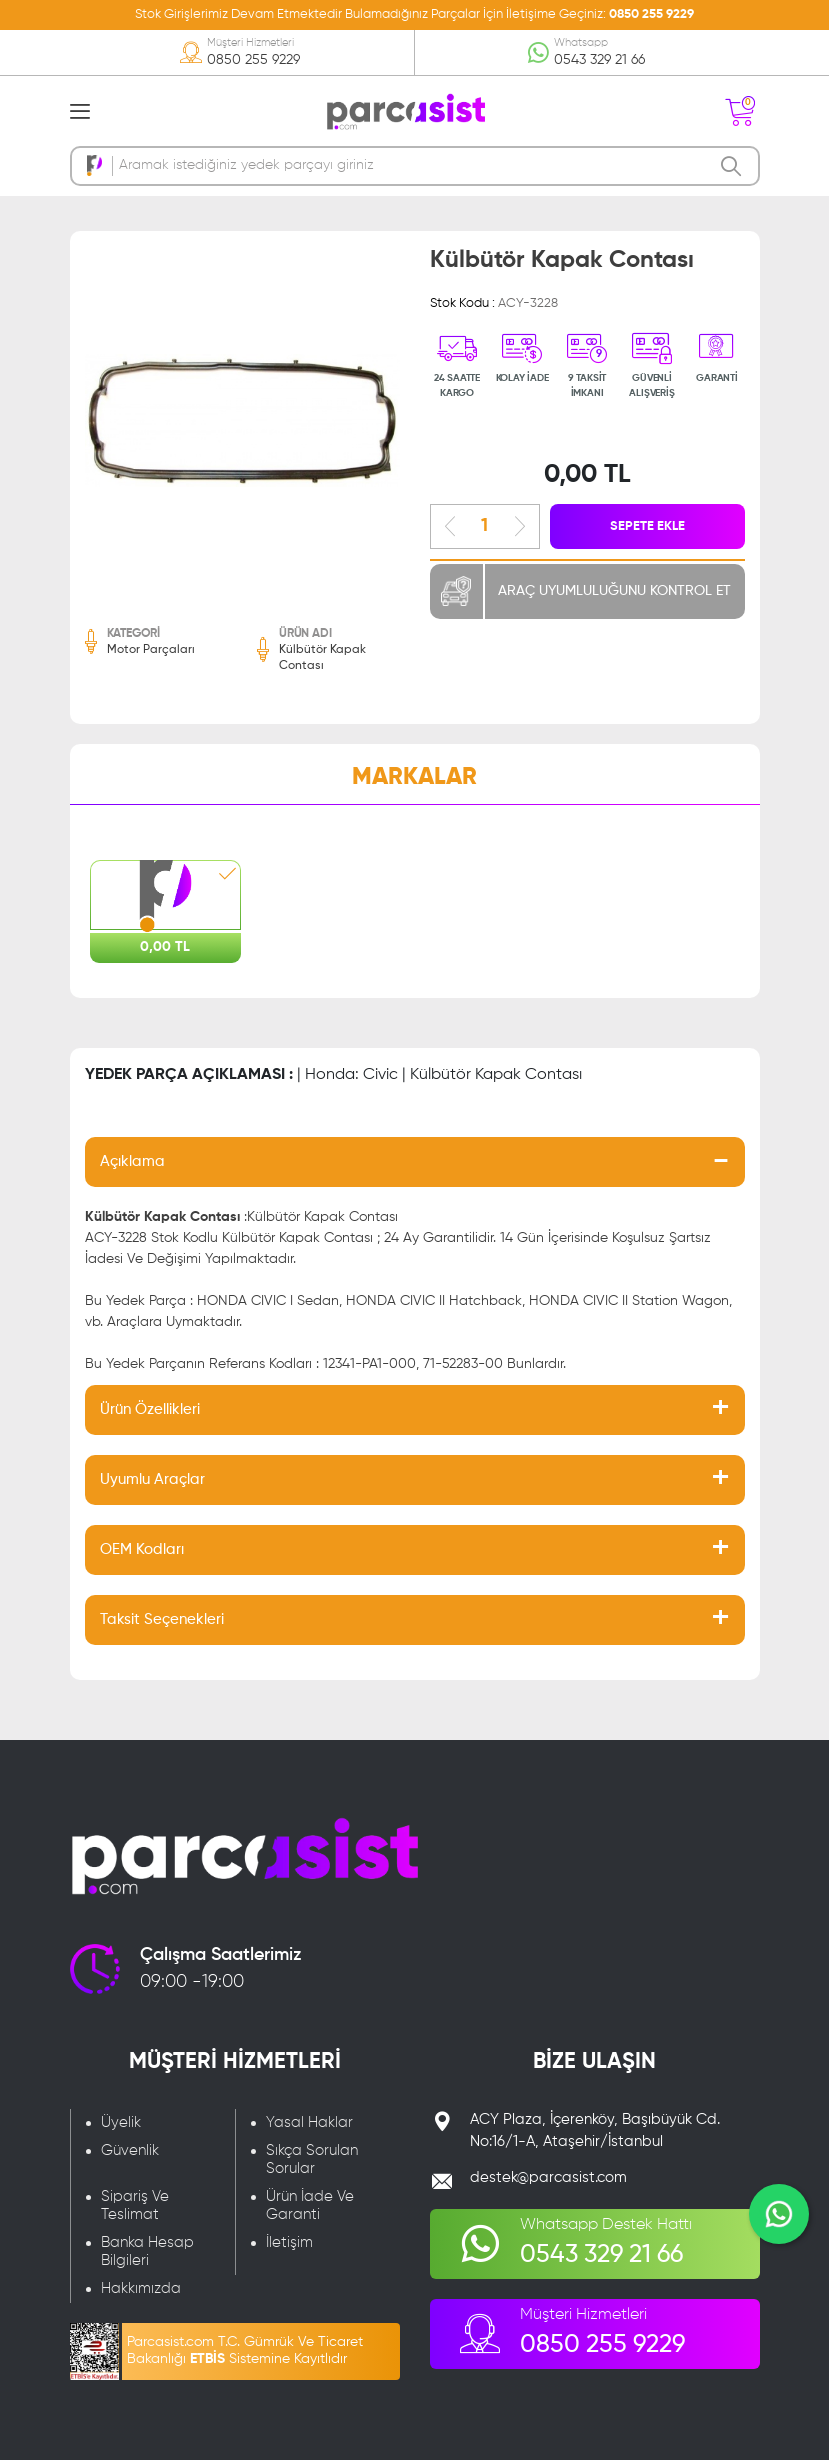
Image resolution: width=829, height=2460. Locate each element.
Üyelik (121, 2122)
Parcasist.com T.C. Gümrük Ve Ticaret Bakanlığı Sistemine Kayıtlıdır (245, 2350)
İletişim (289, 2242)
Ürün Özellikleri (150, 1409)
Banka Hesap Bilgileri (147, 2251)
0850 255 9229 (651, 14)
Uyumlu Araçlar (152, 1479)
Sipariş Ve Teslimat (135, 2205)
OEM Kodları (142, 1549)
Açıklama (132, 1161)
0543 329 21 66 (599, 60)
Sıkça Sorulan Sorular (312, 2159)
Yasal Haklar (309, 2122)
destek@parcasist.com (548, 2177)
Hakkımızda (141, 2288)
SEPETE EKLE (647, 526)
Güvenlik (130, 2150)
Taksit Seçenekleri (162, 1619)
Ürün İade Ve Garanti (310, 2205)
